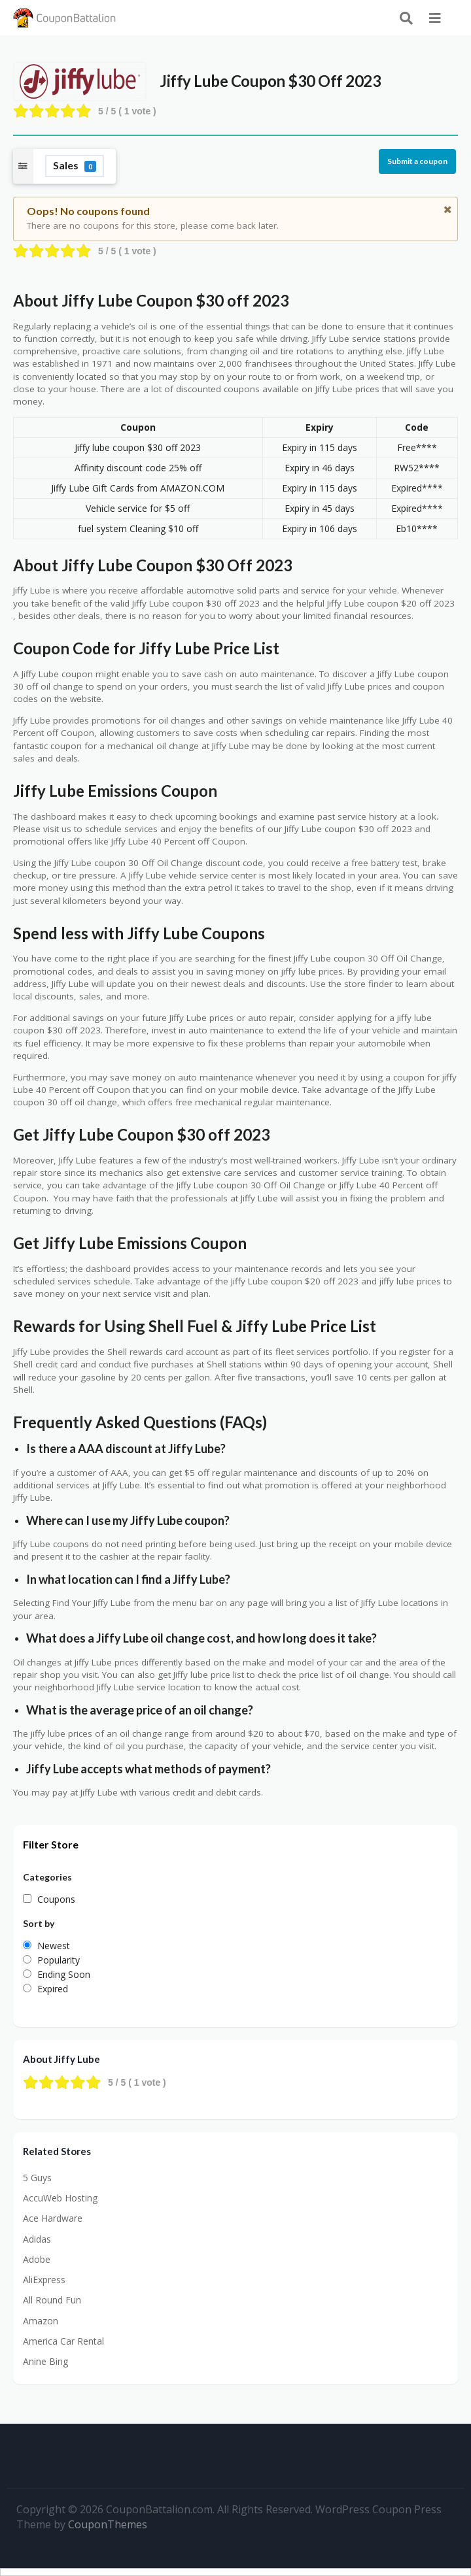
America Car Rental (63, 2341)
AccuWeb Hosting (60, 2198)
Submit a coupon (417, 161)
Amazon (40, 2321)
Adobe (36, 2259)
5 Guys (37, 2177)
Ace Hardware (52, 2218)
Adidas (37, 2239)
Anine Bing (45, 2361)
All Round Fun (52, 2300)
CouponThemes (107, 2524)
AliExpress (44, 2279)
